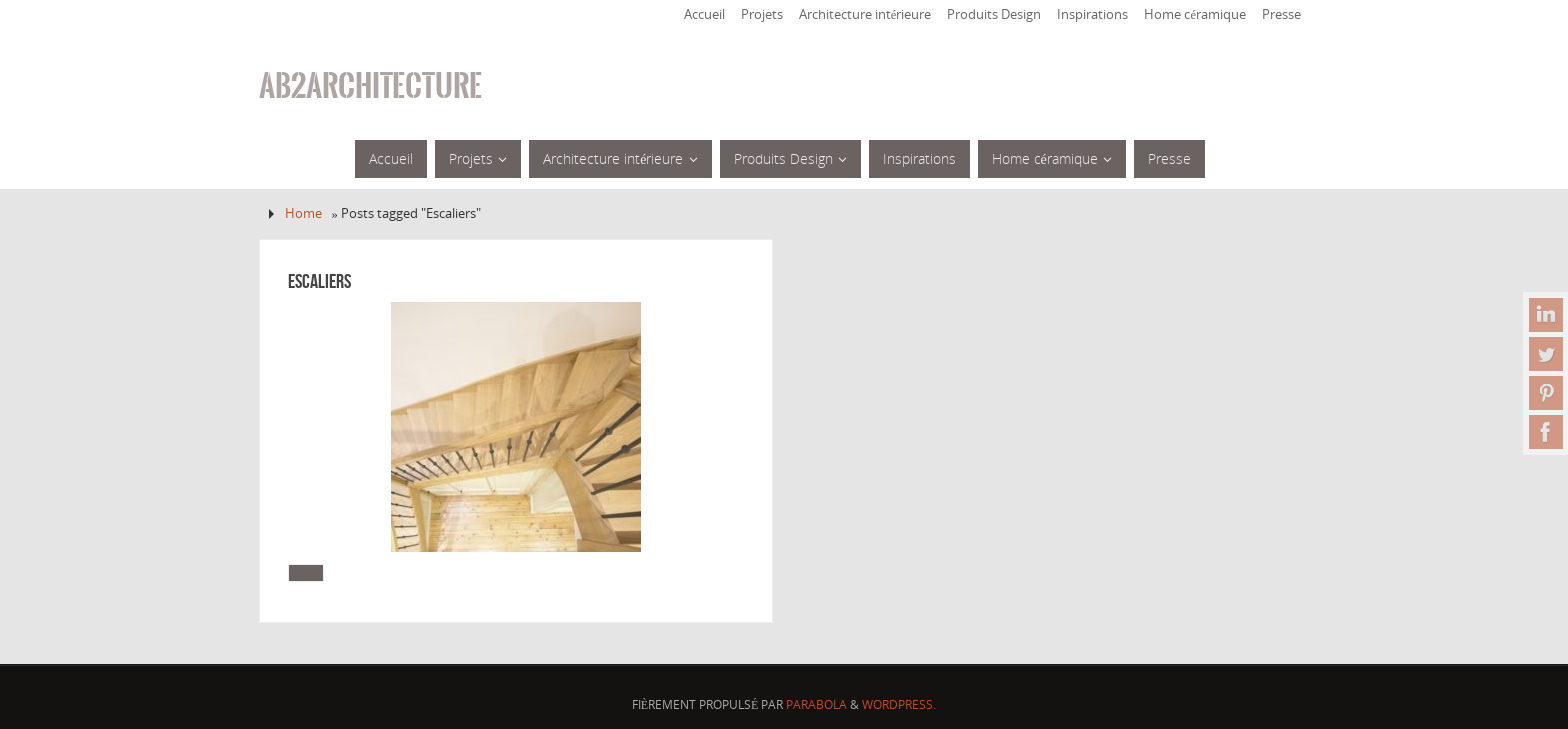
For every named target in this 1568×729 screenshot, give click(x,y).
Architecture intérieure (865, 14)
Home (303, 213)
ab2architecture (370, 86)
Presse (1281, 14)
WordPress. (899, 704)
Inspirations (1092, 14)
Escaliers (319, 281)
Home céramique (1195, 14)
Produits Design (994, 14)
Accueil (704, 14)
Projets (762, 14)
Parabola (816, 704)
